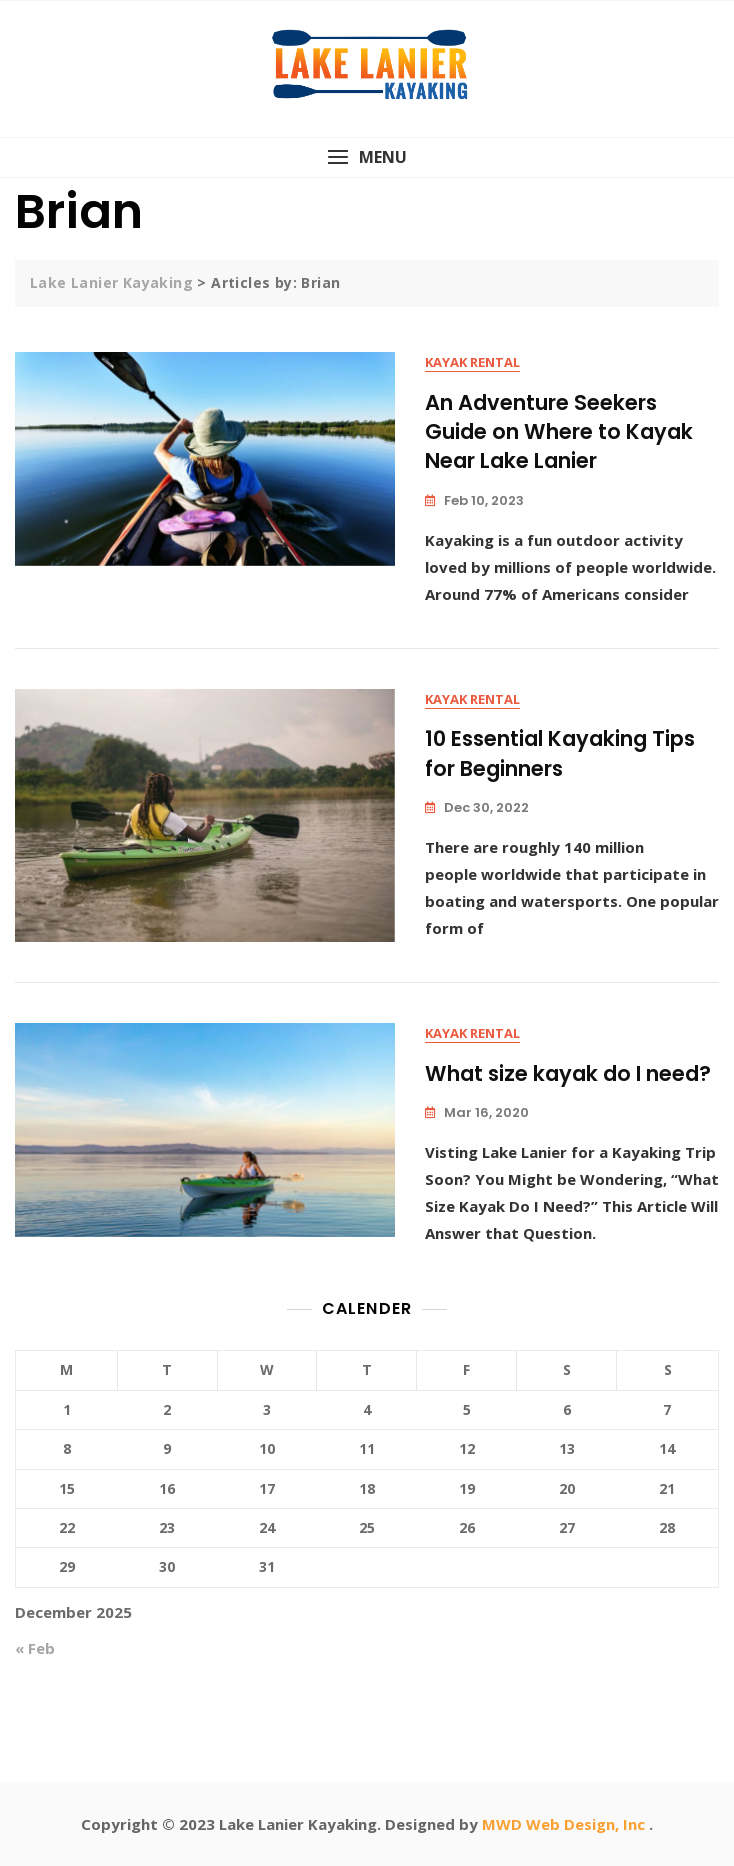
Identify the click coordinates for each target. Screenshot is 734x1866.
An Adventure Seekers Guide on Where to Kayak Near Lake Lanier (559, 432)
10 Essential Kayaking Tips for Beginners (560, 753)
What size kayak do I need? (568, 1073)
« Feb (35, 1648)
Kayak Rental (472, 362)
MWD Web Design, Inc (565, 1824)
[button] (367, 157)
